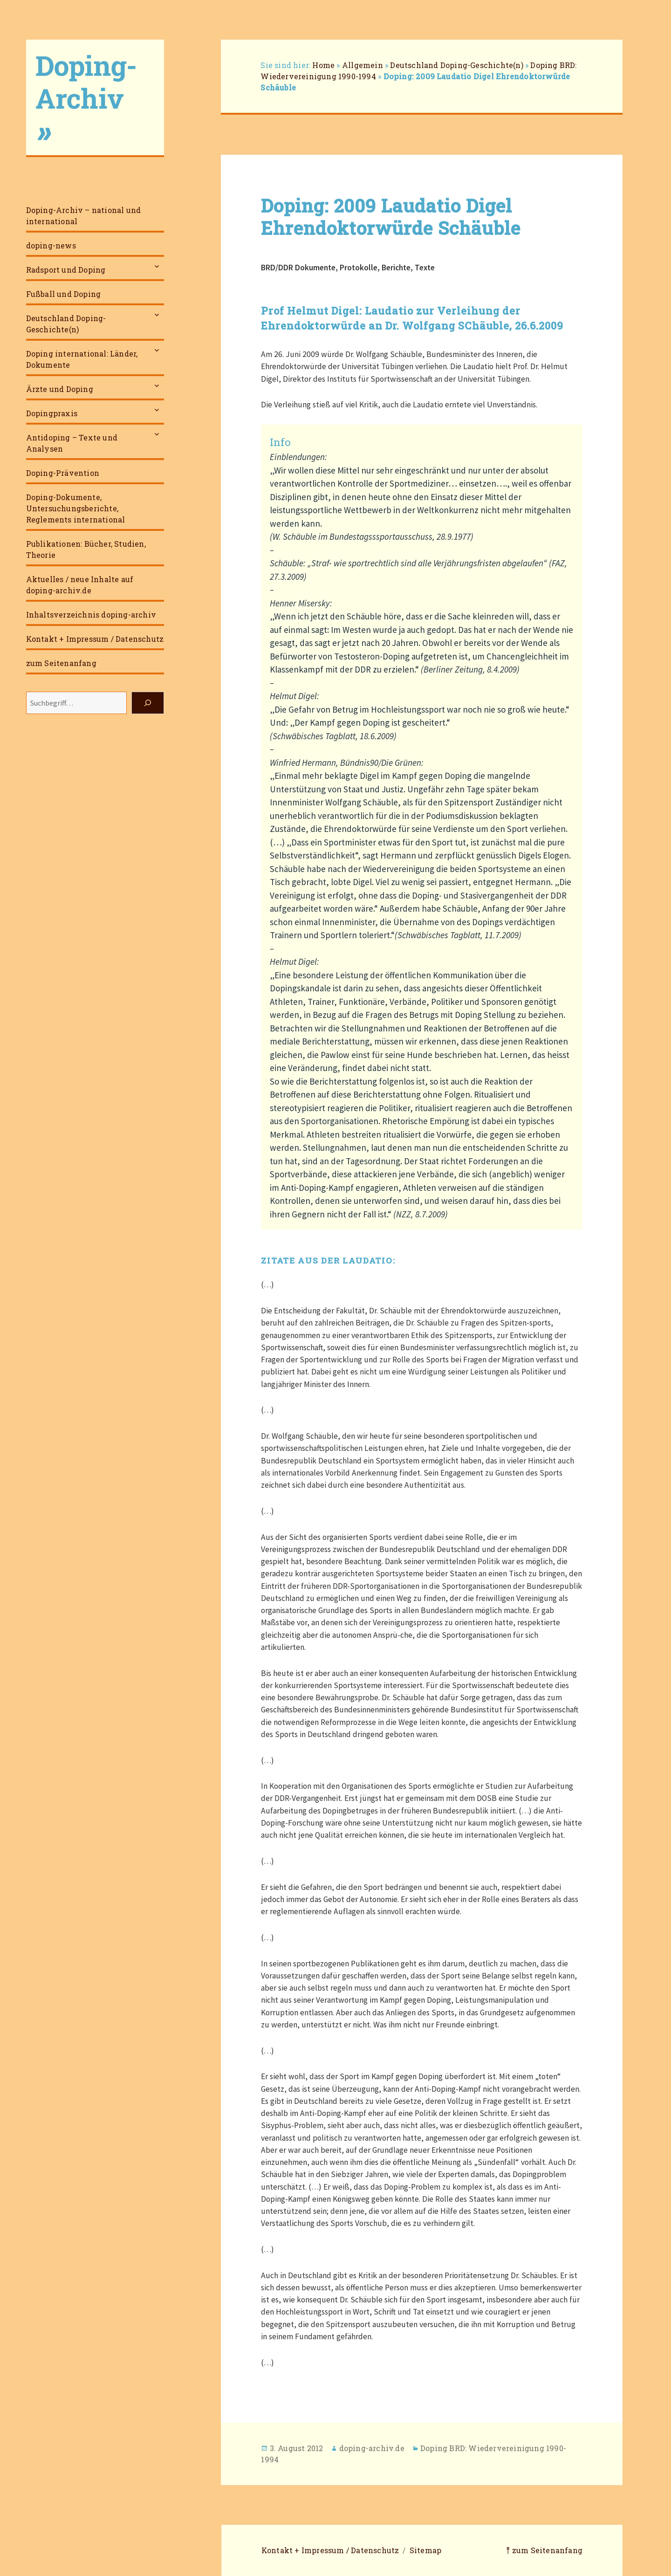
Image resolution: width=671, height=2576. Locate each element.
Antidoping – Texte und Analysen (71, 443)
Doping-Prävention (62, 473)
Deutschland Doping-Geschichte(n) (66, 323)
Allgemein (362, 65)
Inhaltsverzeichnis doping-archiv (91, 614)
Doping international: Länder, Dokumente (82, 359)
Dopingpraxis (51, 413)
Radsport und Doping (66, 270)
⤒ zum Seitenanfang (544, 2550)
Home (323, 65)
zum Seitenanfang (61, 663)
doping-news (51, 245)
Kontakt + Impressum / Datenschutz (95, 639)
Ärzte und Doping (59, 389)
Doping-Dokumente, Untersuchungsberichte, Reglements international (75, 508)
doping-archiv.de (371, 2448)
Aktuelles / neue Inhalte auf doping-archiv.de (80, 584)
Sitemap (425, 2550)
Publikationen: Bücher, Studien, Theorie (86, 549)
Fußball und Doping (63, 294)
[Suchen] (147, 703)
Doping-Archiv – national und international (83, 215)
